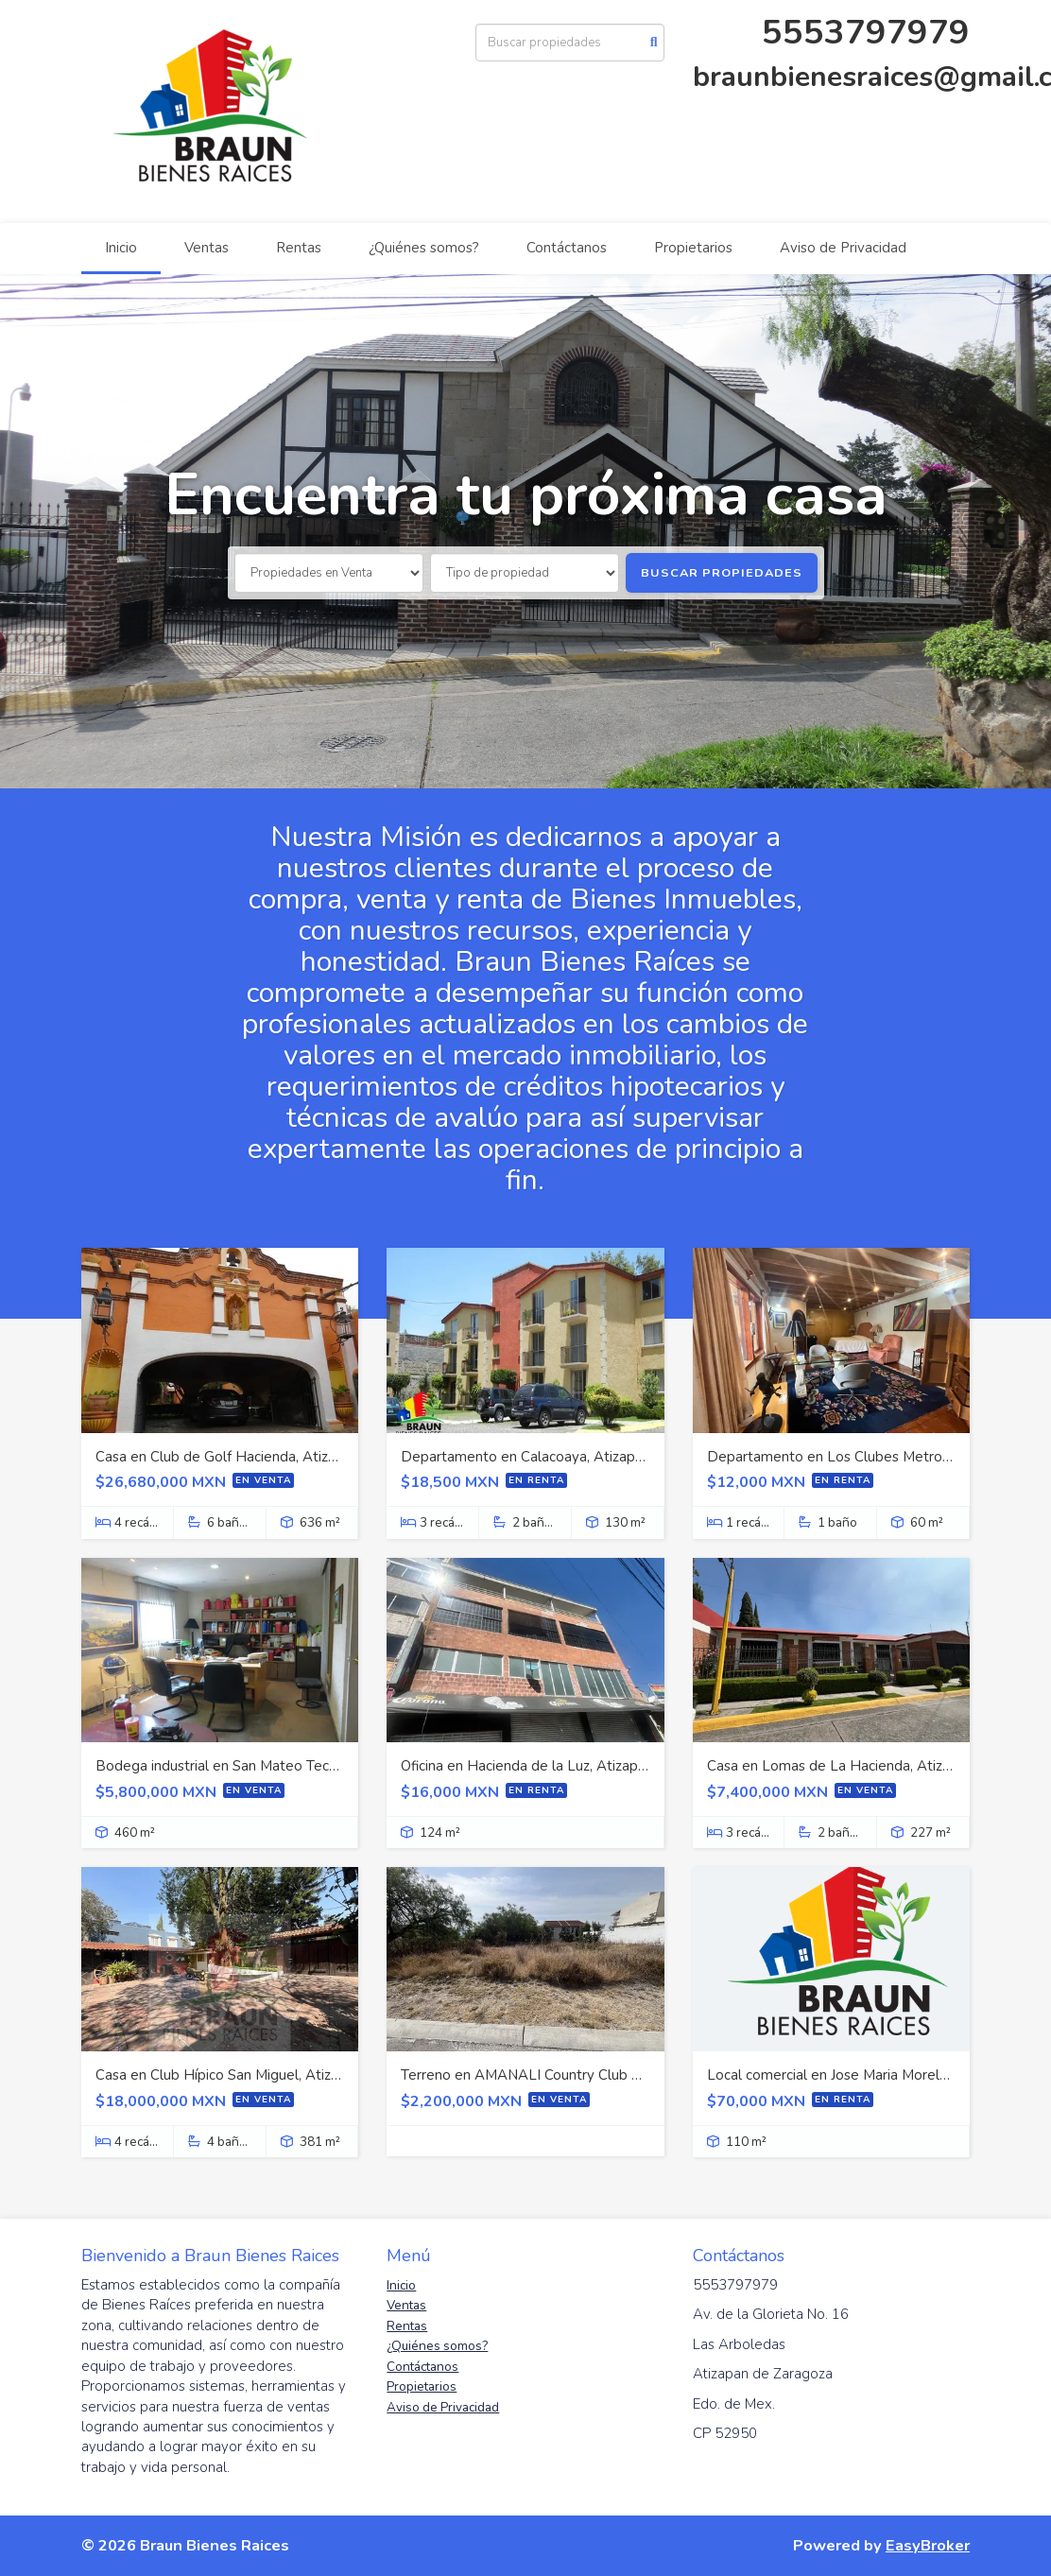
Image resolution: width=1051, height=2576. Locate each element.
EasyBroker (928, 2545)
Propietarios (693, 247)
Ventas (206, 247)
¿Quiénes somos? (424, 247)
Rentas (298, 247)
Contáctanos (566, 247)
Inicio (121, 247)
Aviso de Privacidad (843, 247)
